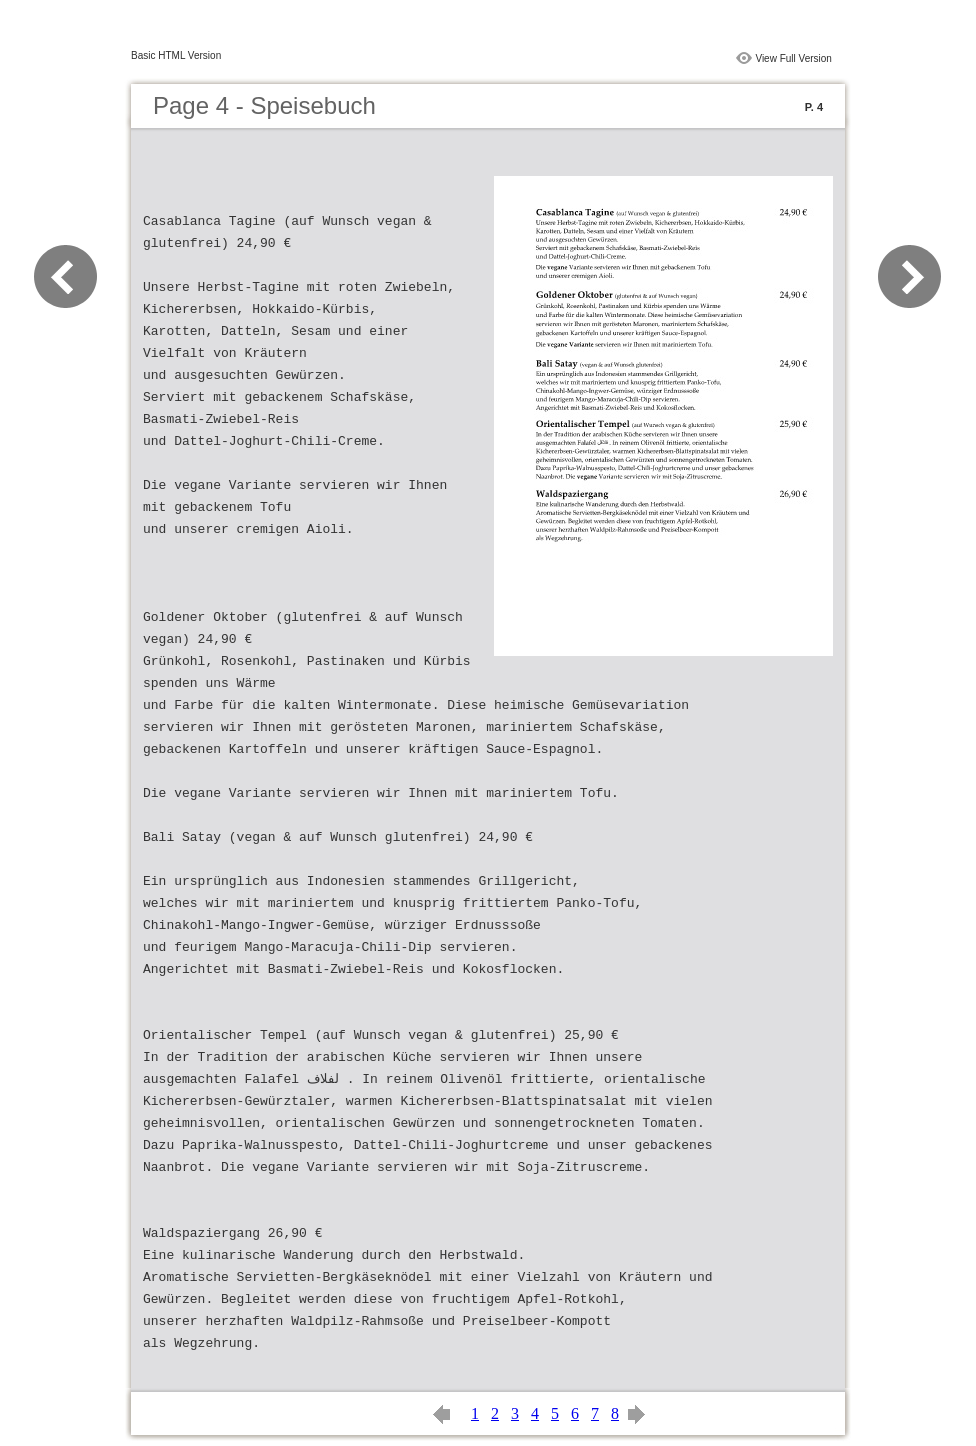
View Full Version (793, 58)
